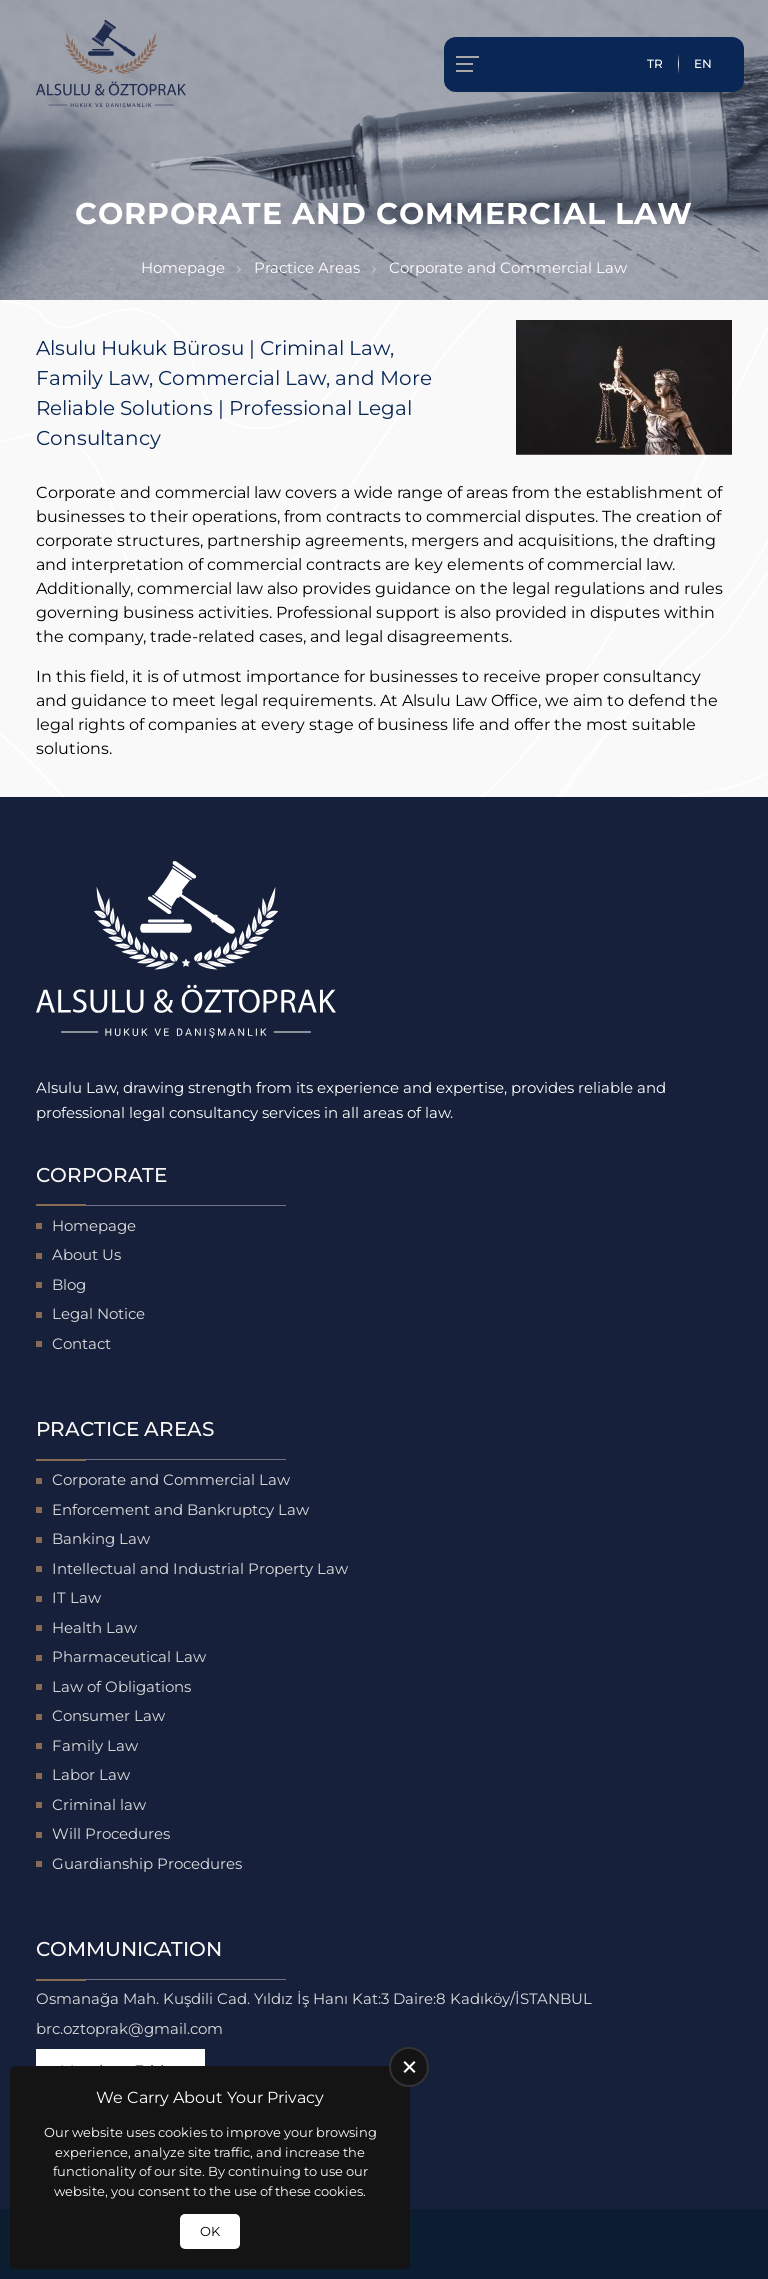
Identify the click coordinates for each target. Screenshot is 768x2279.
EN (703, 63)
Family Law (95, 1745)
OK (210, 2231)
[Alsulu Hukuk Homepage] (111, 64)
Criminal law (99, 1804)
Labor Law (91, 1774)
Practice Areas (307, 267)
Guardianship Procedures (147, 1863)
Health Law (94, 1627)
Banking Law (101, 1538)
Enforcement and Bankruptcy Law (180, 1509)
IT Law (76, 1597)
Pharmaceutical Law (129, 1656)
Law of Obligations (121, 1686)
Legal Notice (98, 1313)
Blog (69, 1284)
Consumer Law (108, 1715)
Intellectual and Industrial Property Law (200, 1568)
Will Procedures (111, 1833)
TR (655, 63)
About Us (86, 1254)
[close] (409, 2067)
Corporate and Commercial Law (171, 1479)
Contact (81, 1343)
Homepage (183, 267)
